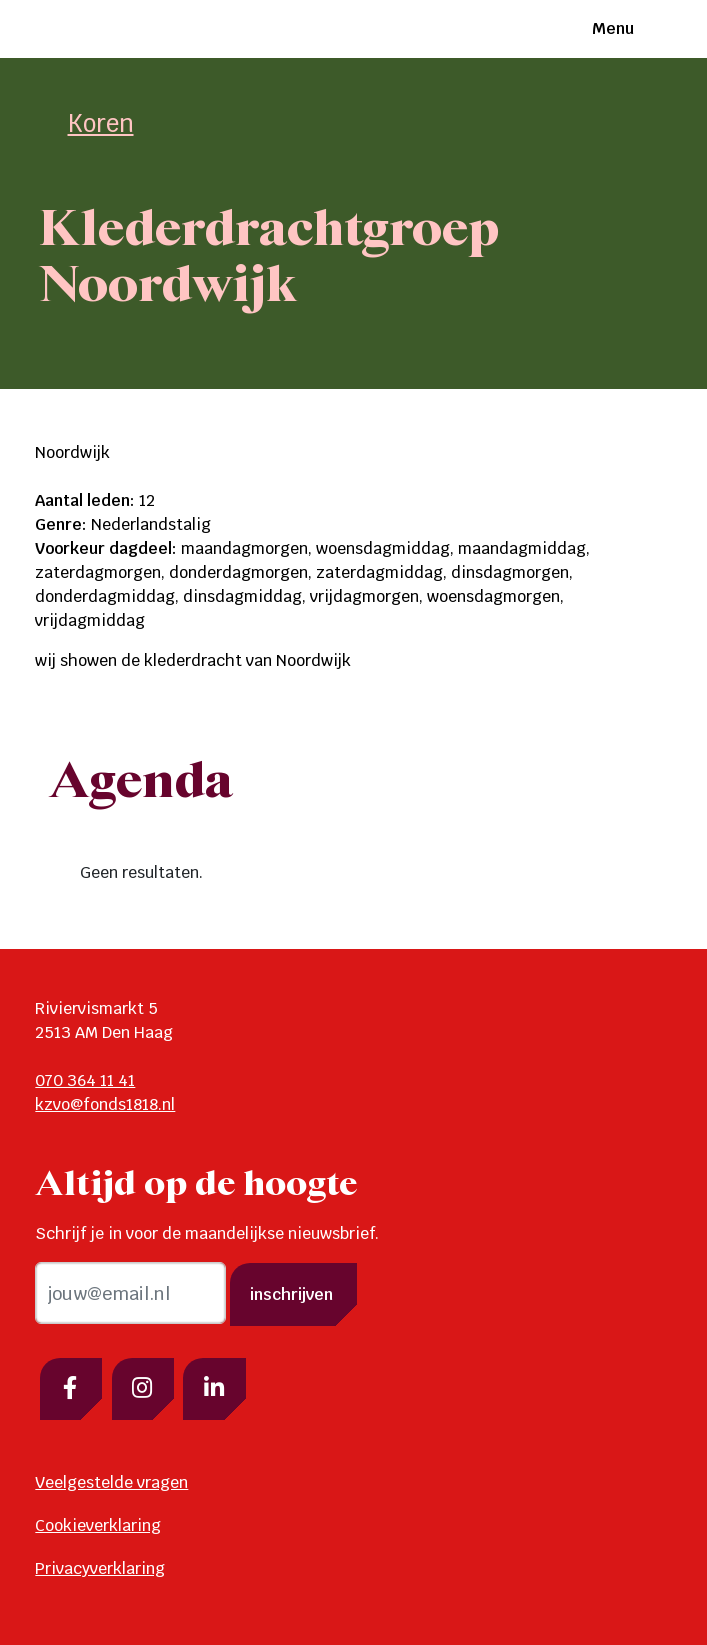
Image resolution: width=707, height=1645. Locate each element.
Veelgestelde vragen (111, 1482)
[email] (130, 1293)
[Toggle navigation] (654, 29)
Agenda (141, 783)
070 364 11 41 (85, 1080)
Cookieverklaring (98, 1525)
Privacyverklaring (100, 1568)
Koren (101, 123)
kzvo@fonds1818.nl (105, 1104)
